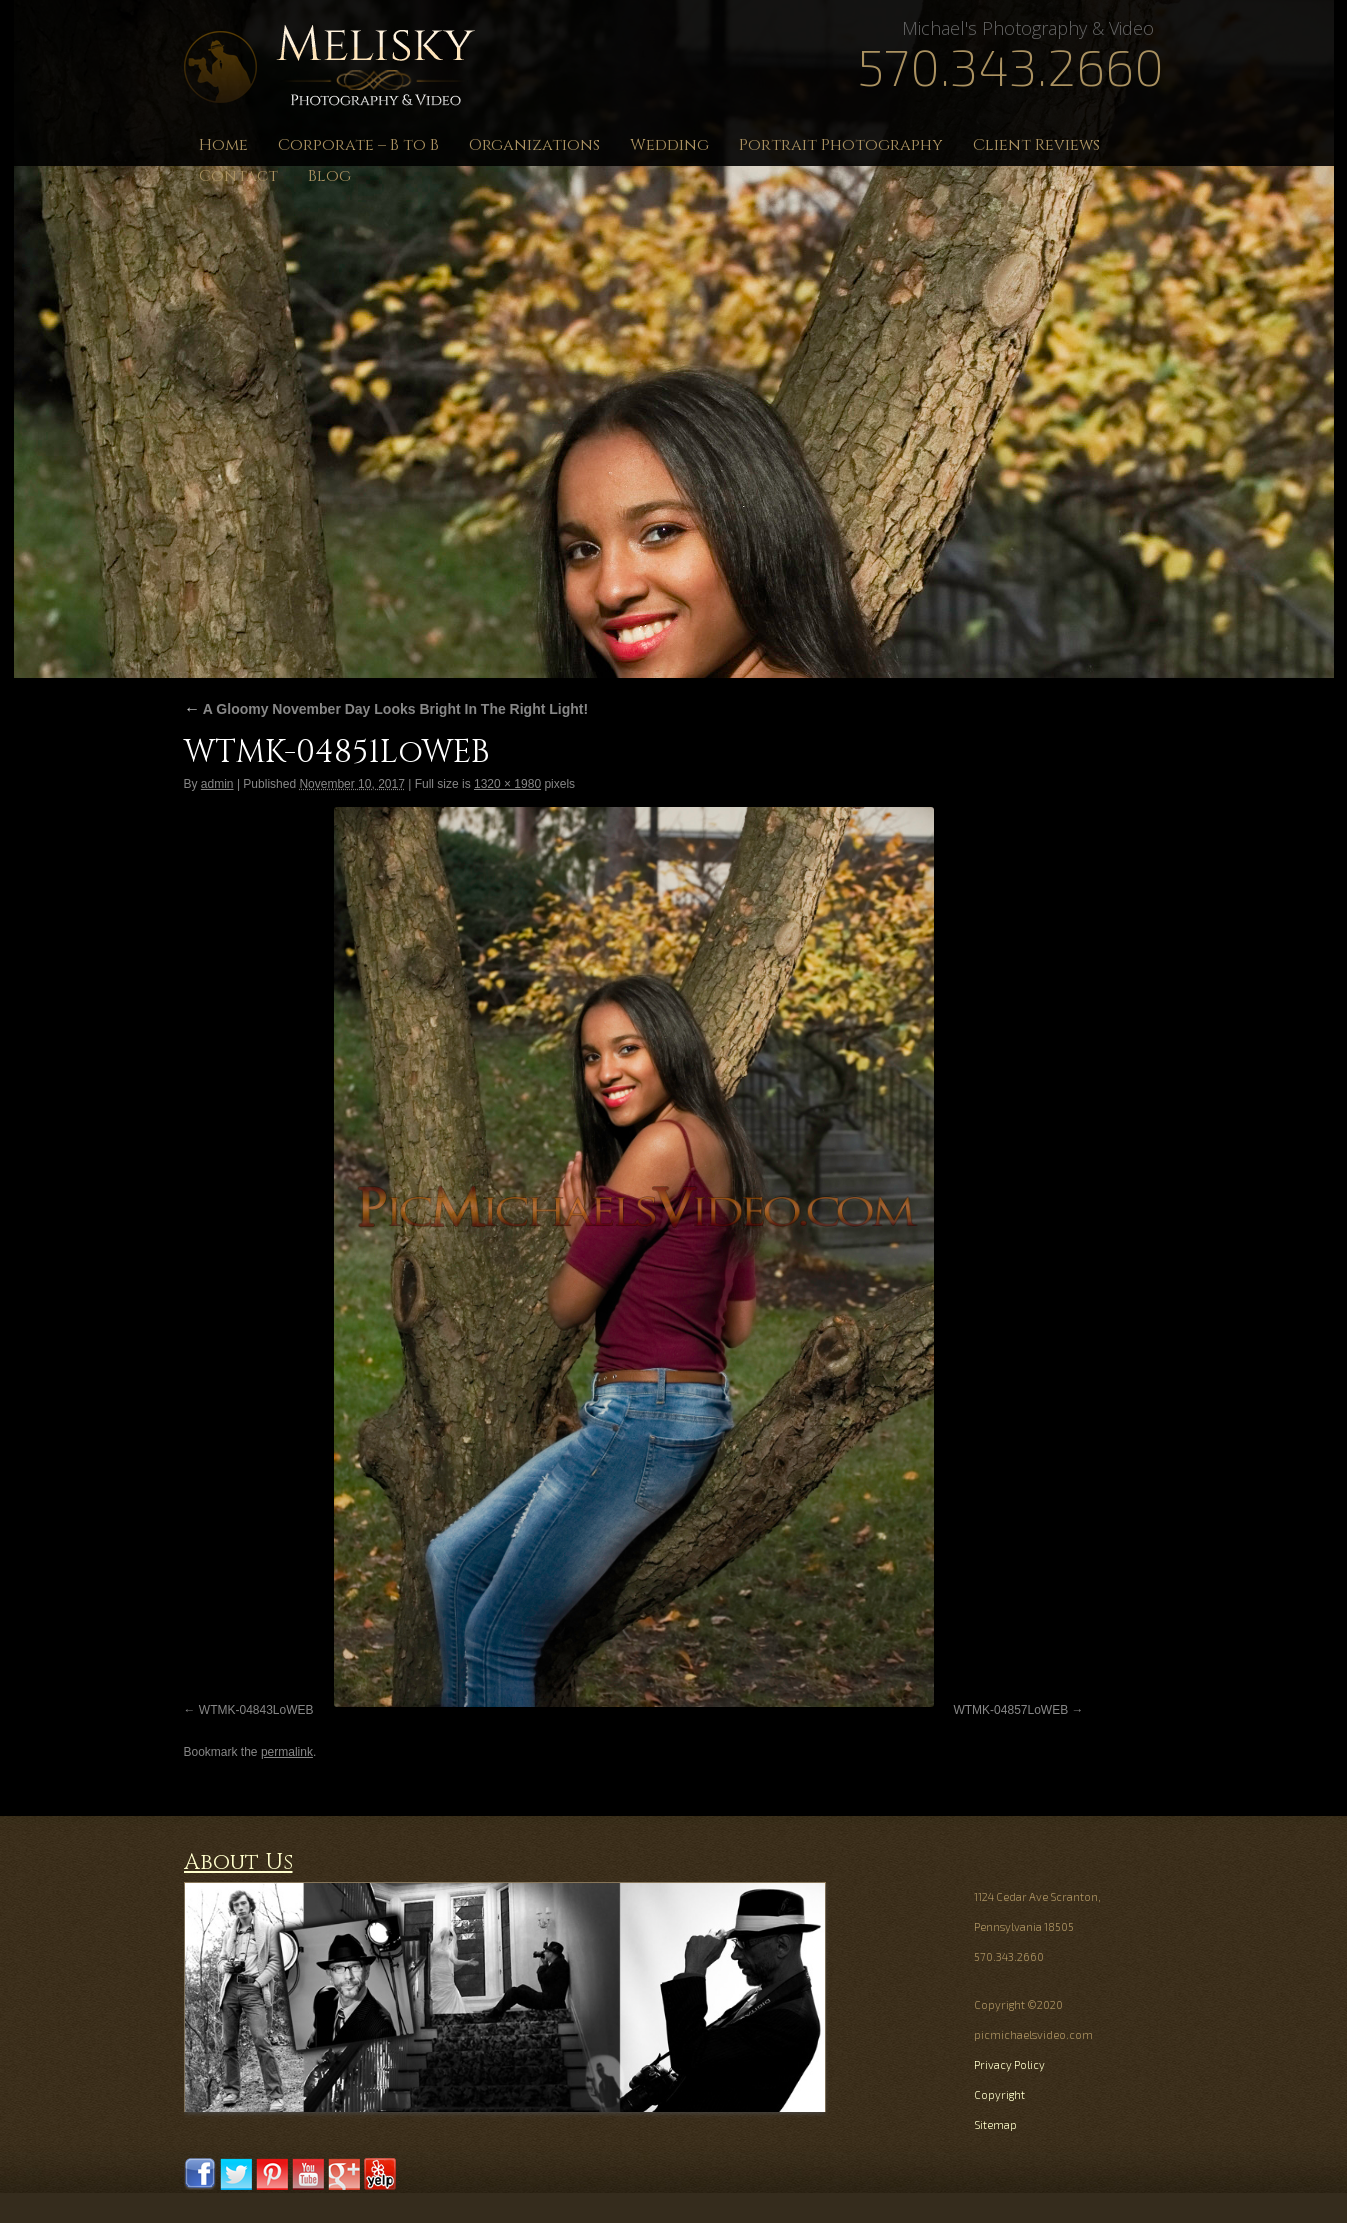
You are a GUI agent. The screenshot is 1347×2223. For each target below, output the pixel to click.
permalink (287, 1752)
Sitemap (995, 2124)
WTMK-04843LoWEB (256, 1710)
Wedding (669, 145)
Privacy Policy (1009, 2064)
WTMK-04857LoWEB (1010, 1710)
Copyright (999, 2094)
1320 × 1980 (507, 784)
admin (217, 784)
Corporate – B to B (358, 145)
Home (223, 145)
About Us (238, 1862)
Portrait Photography (841, 145)
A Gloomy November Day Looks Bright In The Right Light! (386, 709)
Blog (329, 176)
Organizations (534, 145)
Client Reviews (1036, 145)
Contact (238, 176)
